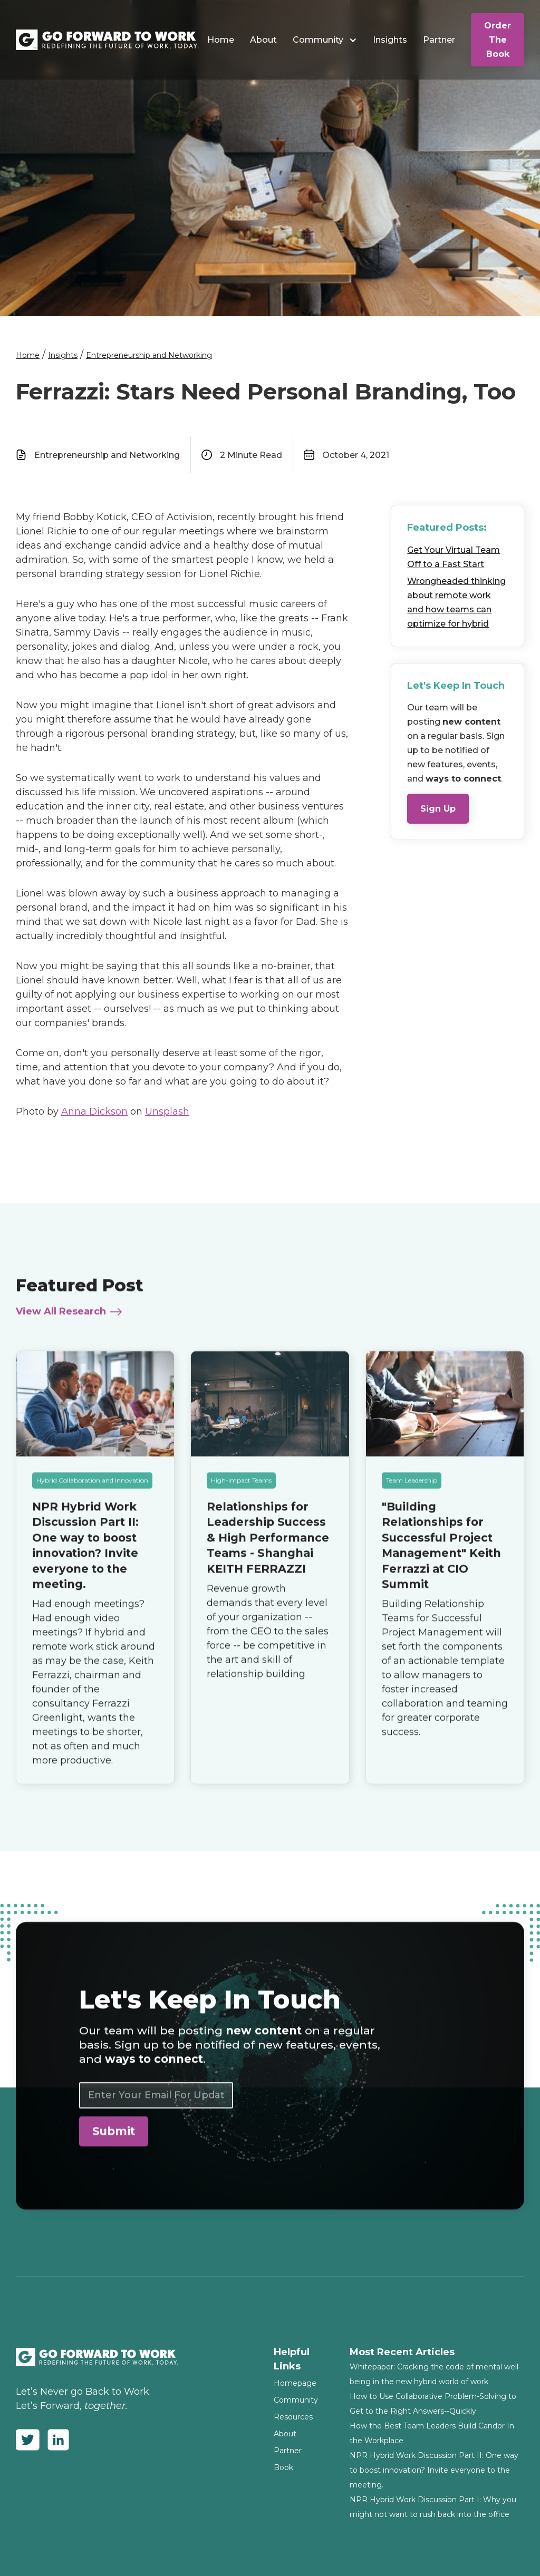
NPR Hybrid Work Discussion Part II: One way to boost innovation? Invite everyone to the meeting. (434, 2470)
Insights (390, 40)
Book (283, 2467)
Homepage (295, 2383)
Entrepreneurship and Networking (149, 355)
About (263, 40)
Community (318, 40)
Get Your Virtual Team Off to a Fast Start (453, 557)
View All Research (61, 1317)
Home (220, 40)
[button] (325, 39)
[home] (107, 40)
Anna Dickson (94, 1111)
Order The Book (497, 40)
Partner (439, 40)
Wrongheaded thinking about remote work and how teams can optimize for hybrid (456, 602)
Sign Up (438, 809)
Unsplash (167, 1111)
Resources (293, 2417)
